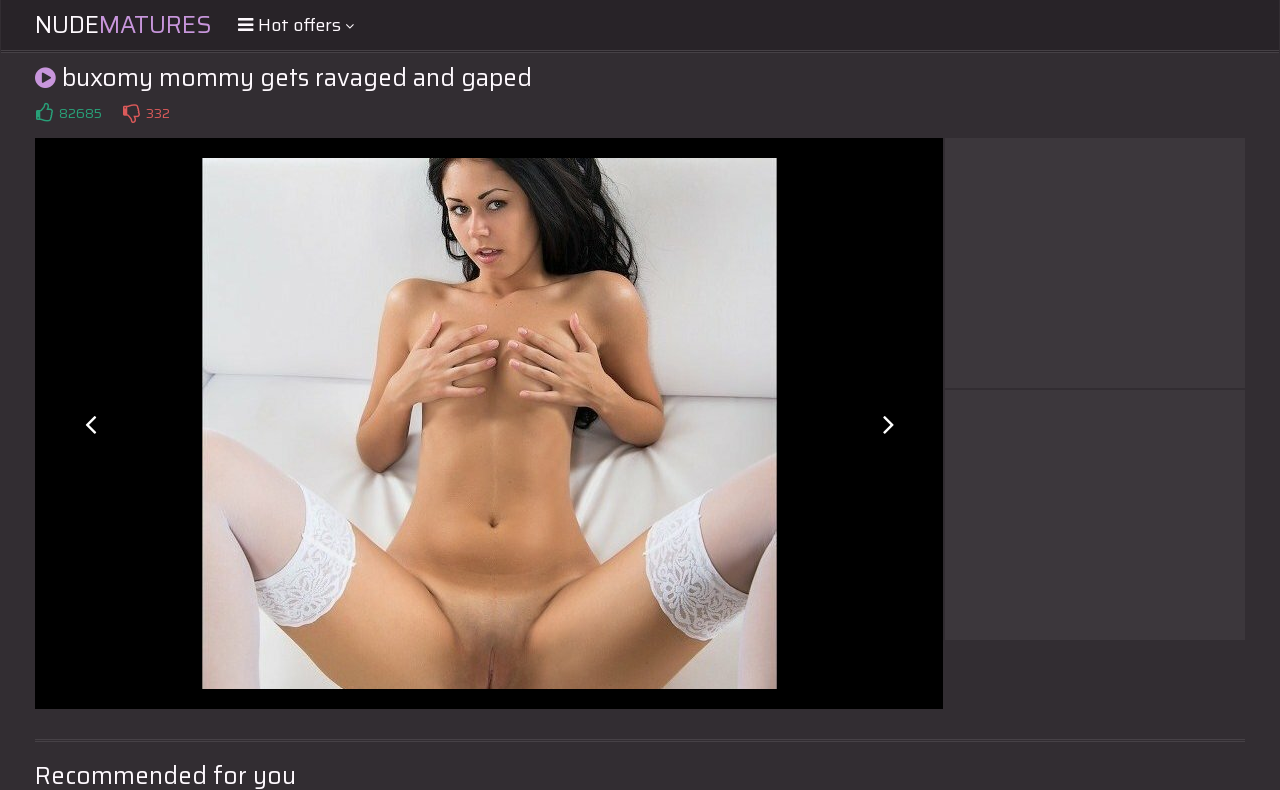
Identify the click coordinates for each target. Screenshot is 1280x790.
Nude (123, 25)
